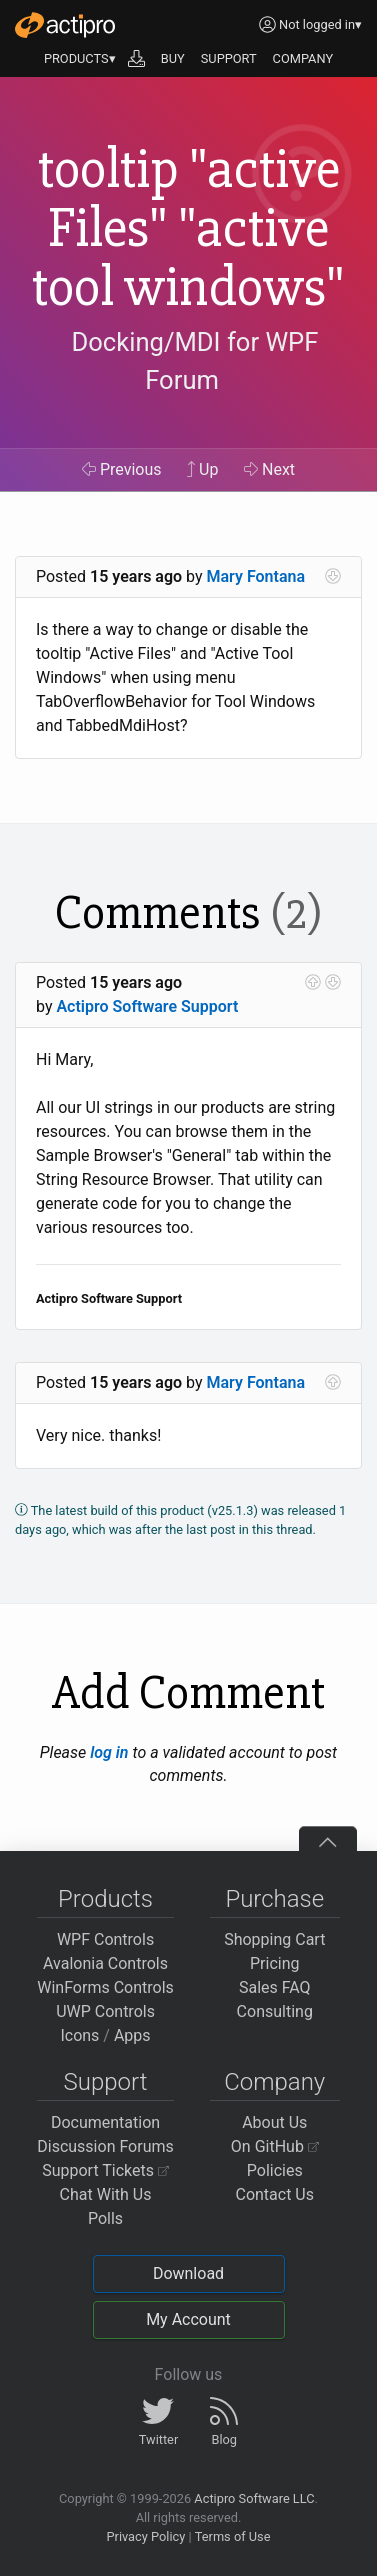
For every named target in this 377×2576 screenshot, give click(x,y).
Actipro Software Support (147, 1006)
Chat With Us (106, 2194)
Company (274, 2082)
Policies (275, 2170)
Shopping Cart (274, 1939)
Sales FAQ (275, 1987)
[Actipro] (65, 25)
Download (188, 2273)
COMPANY (303, 58)
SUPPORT (229, 58)
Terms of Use (233, 2536)
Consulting (275, 2011)
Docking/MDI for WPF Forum (194, 361)
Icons (79, 2035)
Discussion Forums (105, 2146)
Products (105, 1899)
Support (106, 2082)
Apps (132, 2035)
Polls (105, 2218)
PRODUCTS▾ (80, 58)
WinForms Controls (105, 1987)
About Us (274, 2122)
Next (269, 469)
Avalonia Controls (105, 1963)
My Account (188, 2319)
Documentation (105, 2122)
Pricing (275, 1963)
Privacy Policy (145, 2536)
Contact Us (274, 2194)
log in (109, 1752)
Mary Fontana (256, 576)
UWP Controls (105, 2011)
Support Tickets (105, 2170)
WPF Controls (105, 1939)
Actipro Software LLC (254, 2498)
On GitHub (275, 2146)
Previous (122, 469)
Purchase (274, 1899)
